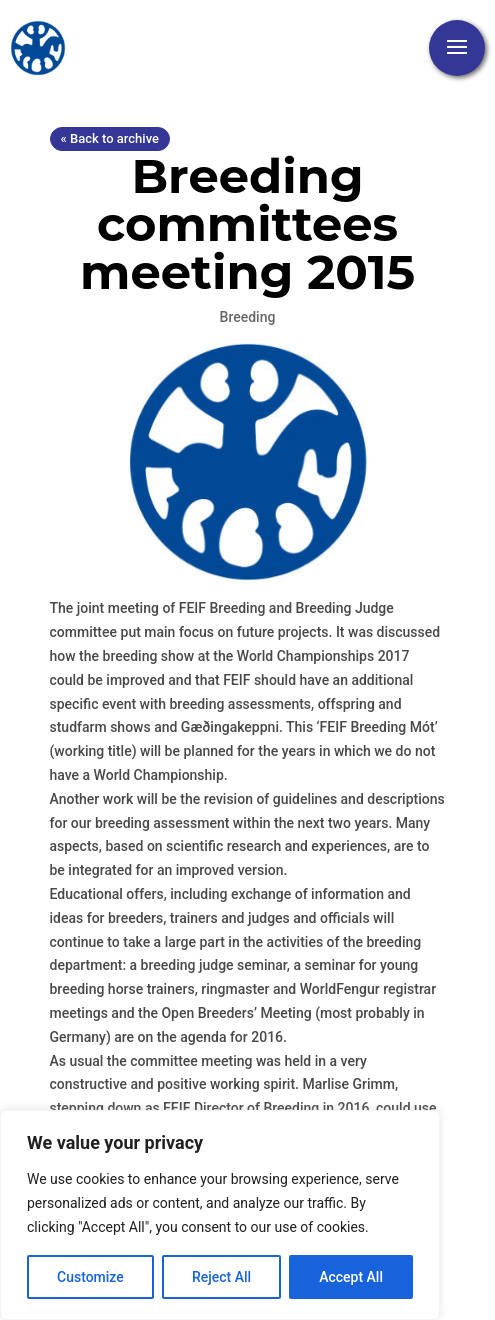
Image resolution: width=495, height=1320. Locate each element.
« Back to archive (110, 138)
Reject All (221, 1277)
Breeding (248, 317)
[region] (220, 1215)
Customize (90, 1277)
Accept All (351, 1277)
